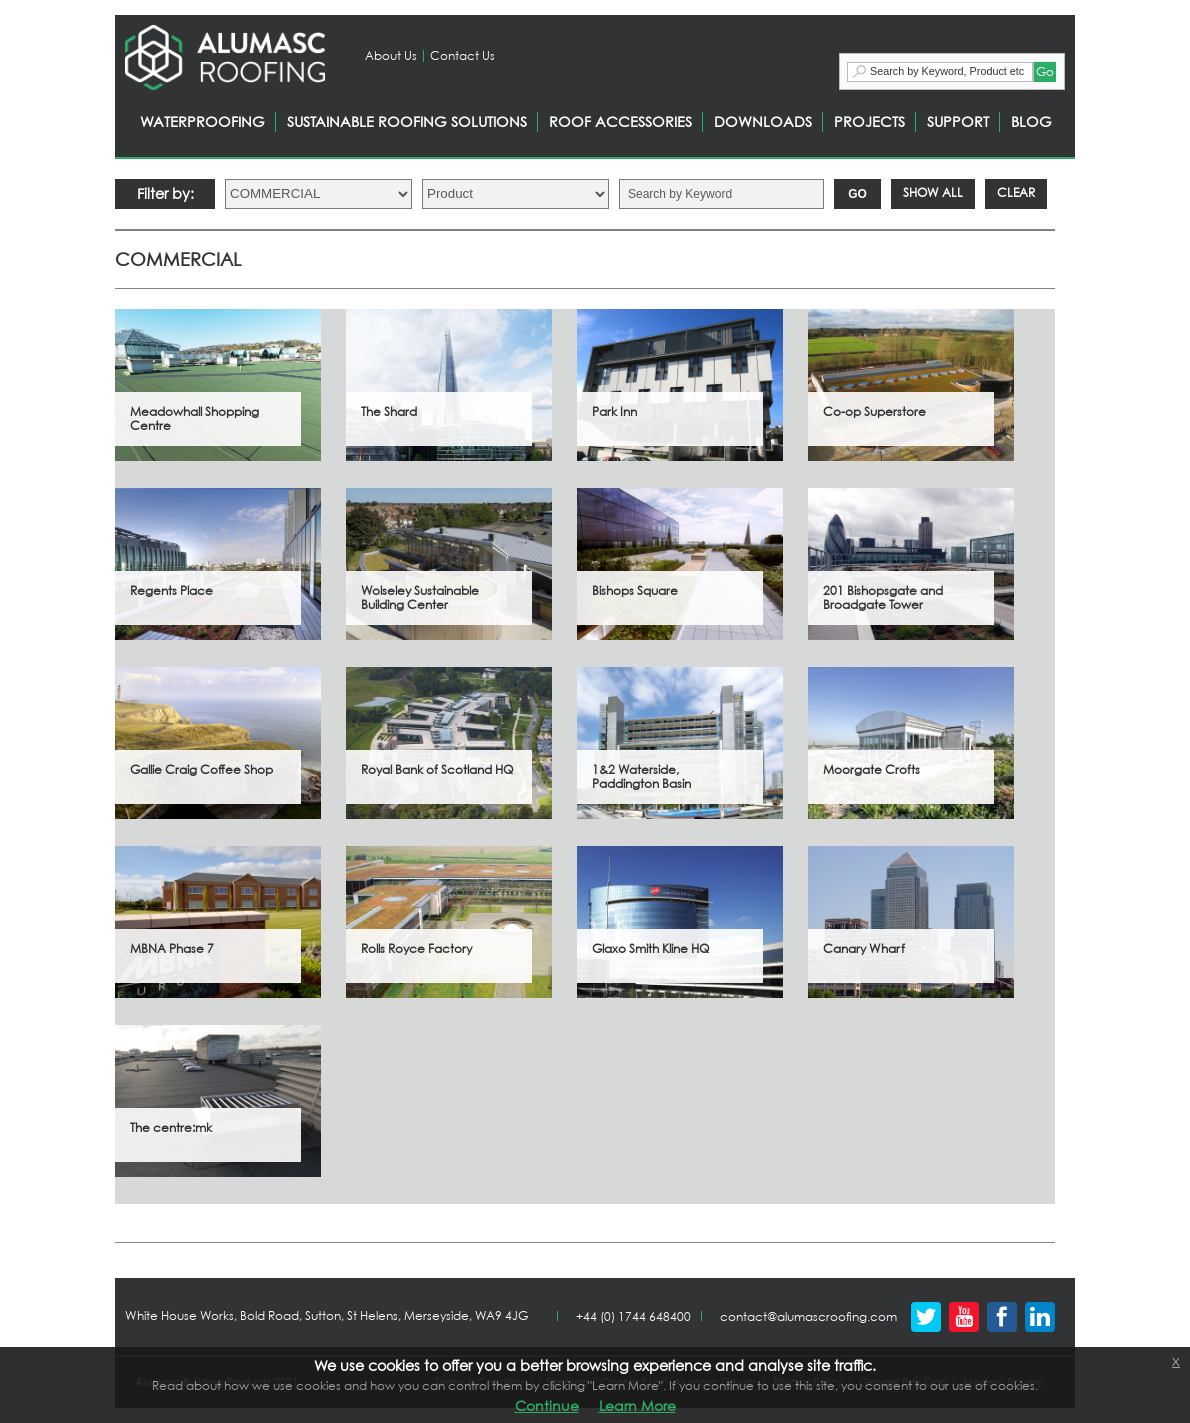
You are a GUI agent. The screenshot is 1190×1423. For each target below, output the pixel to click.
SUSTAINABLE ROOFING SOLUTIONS (407, 121)
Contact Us (462, 55)
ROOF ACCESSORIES (620, 121)
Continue (547, 1405)
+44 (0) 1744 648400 (633, 1316)
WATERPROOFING (202, 121)
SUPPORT (958, 121)
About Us (391, 55)
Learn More (637, 1405)
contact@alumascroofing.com (808, 1316)
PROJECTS (869, 121)
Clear (1016, 192)
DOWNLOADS (763, 121)
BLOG (1031, 121)
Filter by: (165, 193)
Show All (933, 192)
